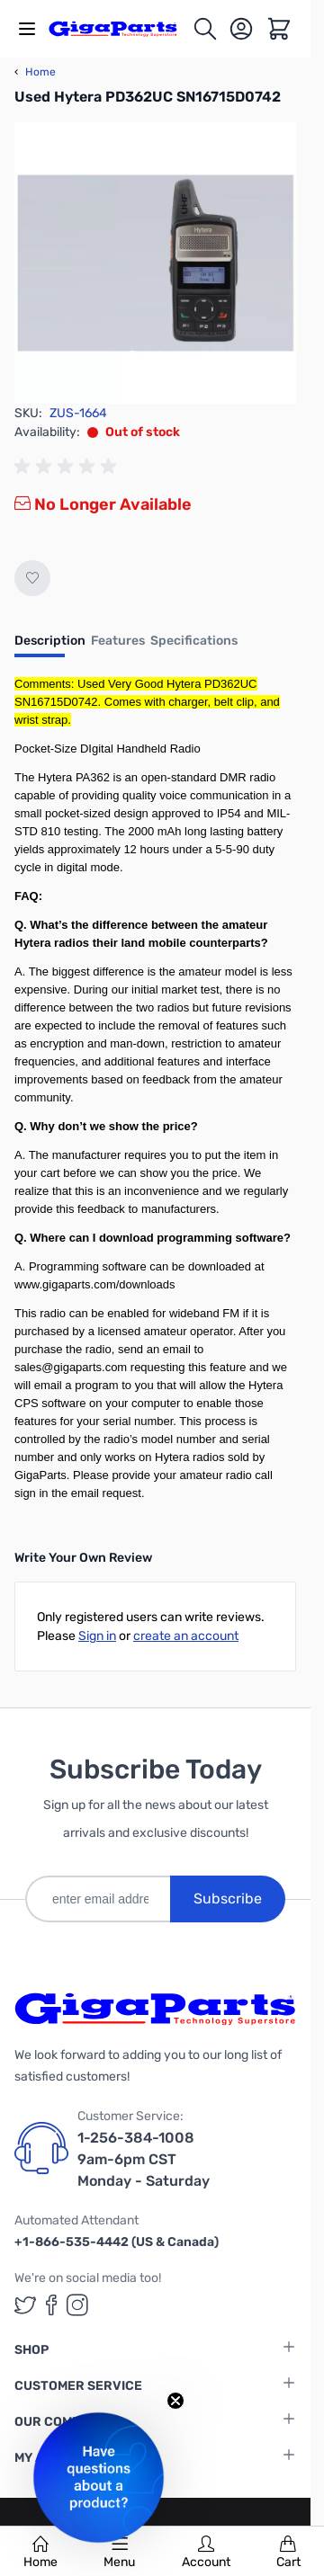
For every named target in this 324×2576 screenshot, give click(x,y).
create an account (185, 1636)
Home (40, 2553)
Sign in (97, 1636)
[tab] (50, 646)
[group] (68, 466)
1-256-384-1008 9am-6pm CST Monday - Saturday (143, 2159)
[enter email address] (97, 1899)
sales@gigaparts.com (70, 1367)
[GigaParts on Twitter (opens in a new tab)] (25, 2305)
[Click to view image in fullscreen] (155, 263)
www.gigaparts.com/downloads (94, 1284)
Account (206, 2553)
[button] (98, 2477)
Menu (119, 2553)
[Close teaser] (175, 2401)
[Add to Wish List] (32, 578)
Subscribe (228, 1898)
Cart (288, 2553)
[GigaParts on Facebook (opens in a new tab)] (51, 2305)
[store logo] (120, 28)
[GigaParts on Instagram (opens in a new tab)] (77, 2305)
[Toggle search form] (205, 28)
